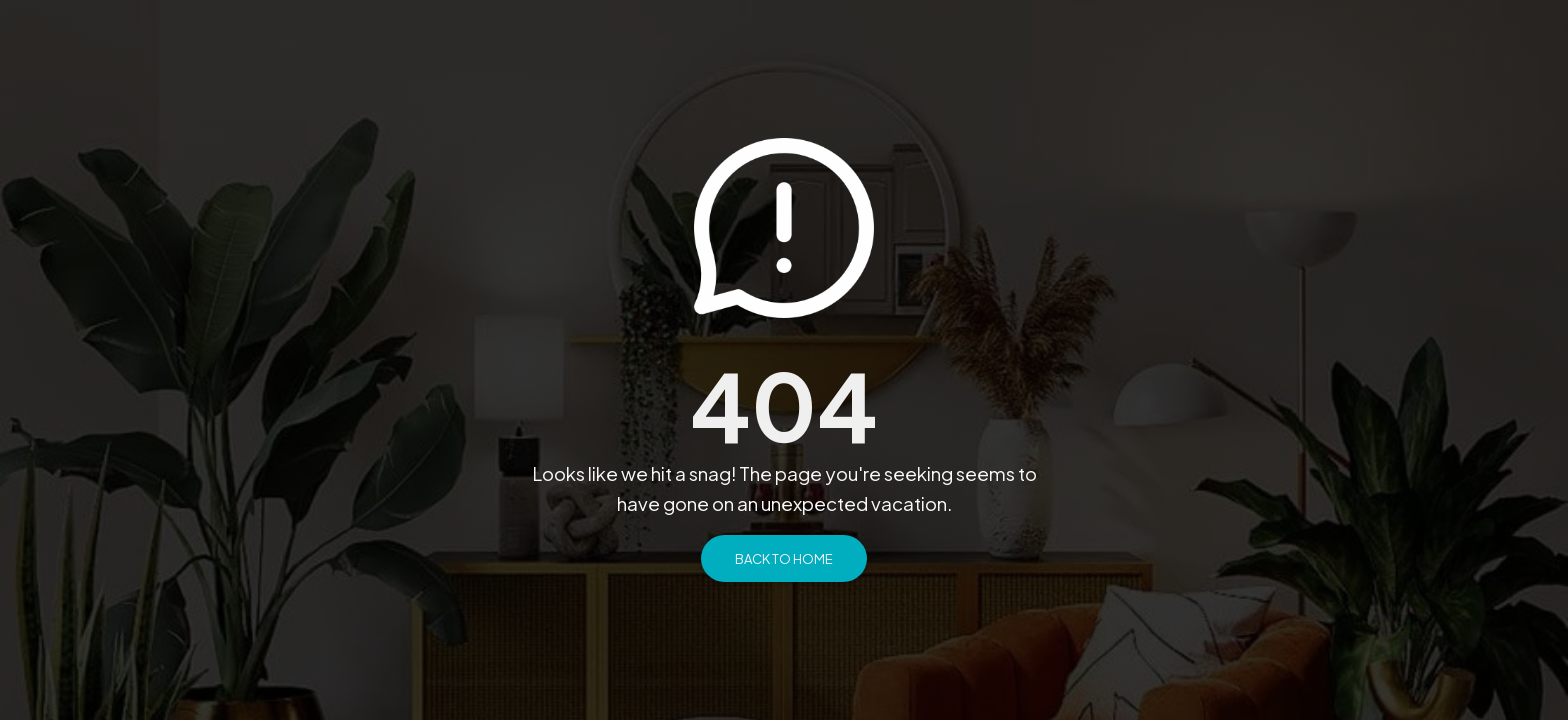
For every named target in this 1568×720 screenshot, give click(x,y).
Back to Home (784, 558)
